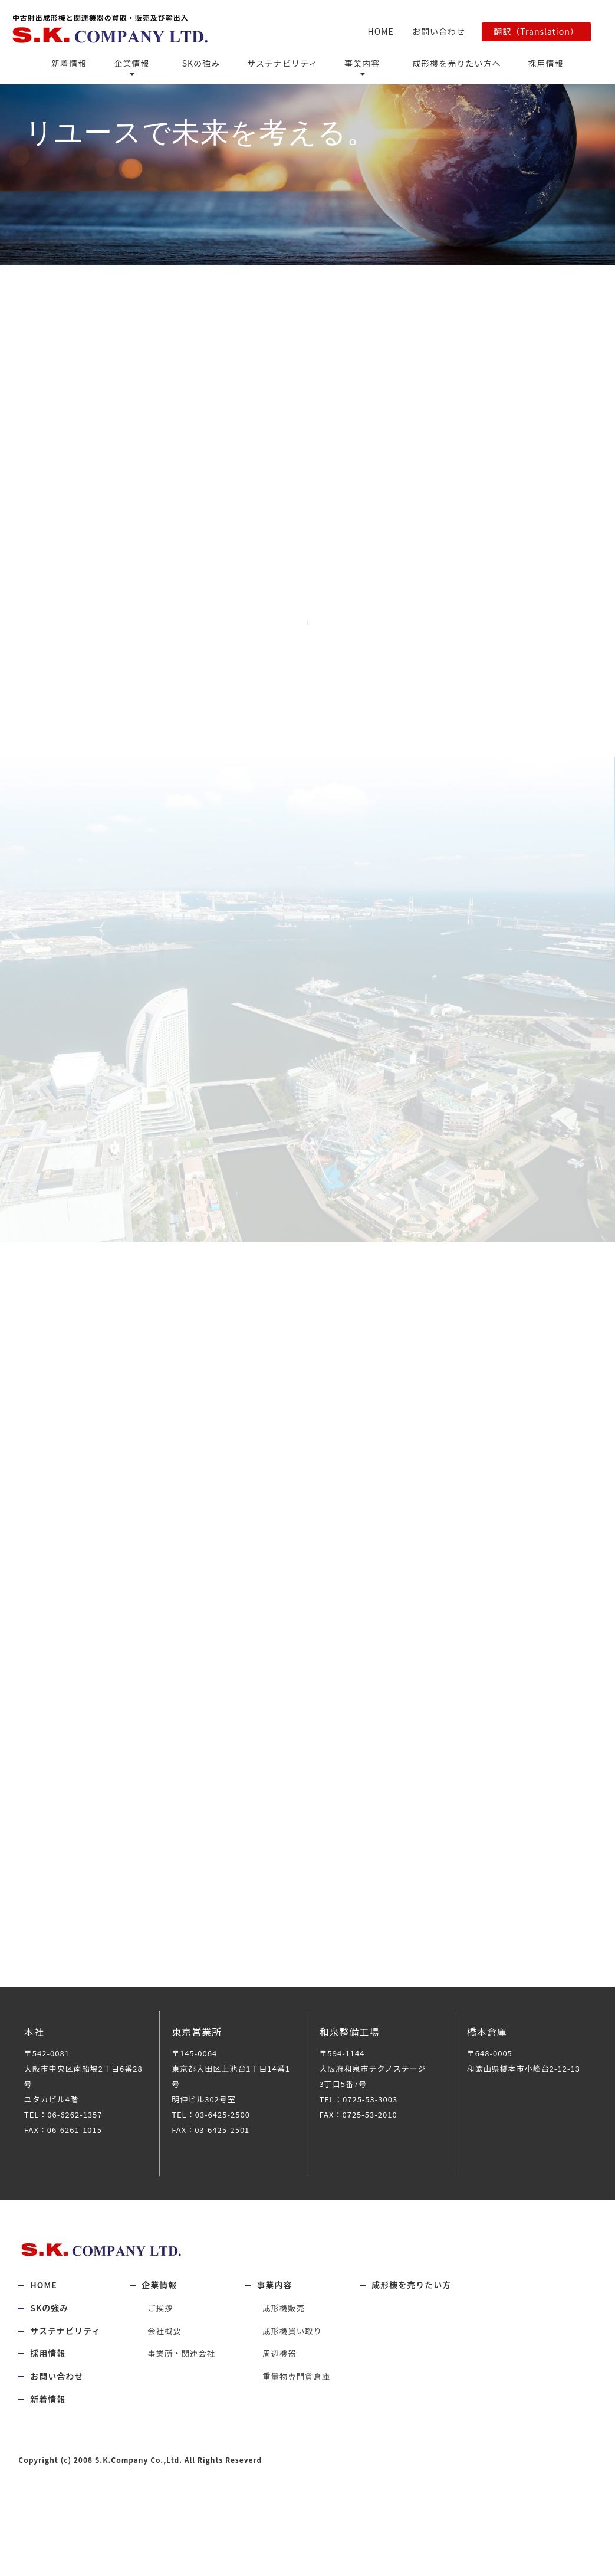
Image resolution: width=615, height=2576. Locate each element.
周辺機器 (283, 2368)
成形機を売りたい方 (417, 2300)
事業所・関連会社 (182, 2368)
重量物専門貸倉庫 (300, 2391)
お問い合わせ (435, 30)
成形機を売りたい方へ (444, 61)
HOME (381, 30)
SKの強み (204, 61)
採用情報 (529, 61)
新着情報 (85, 61)
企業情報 (144, 61)
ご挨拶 (160, 2322)
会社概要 (165, 2345)
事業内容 (358, 61)
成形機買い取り (296, 2345)
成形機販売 (287, 2322)
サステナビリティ (282, 61)
